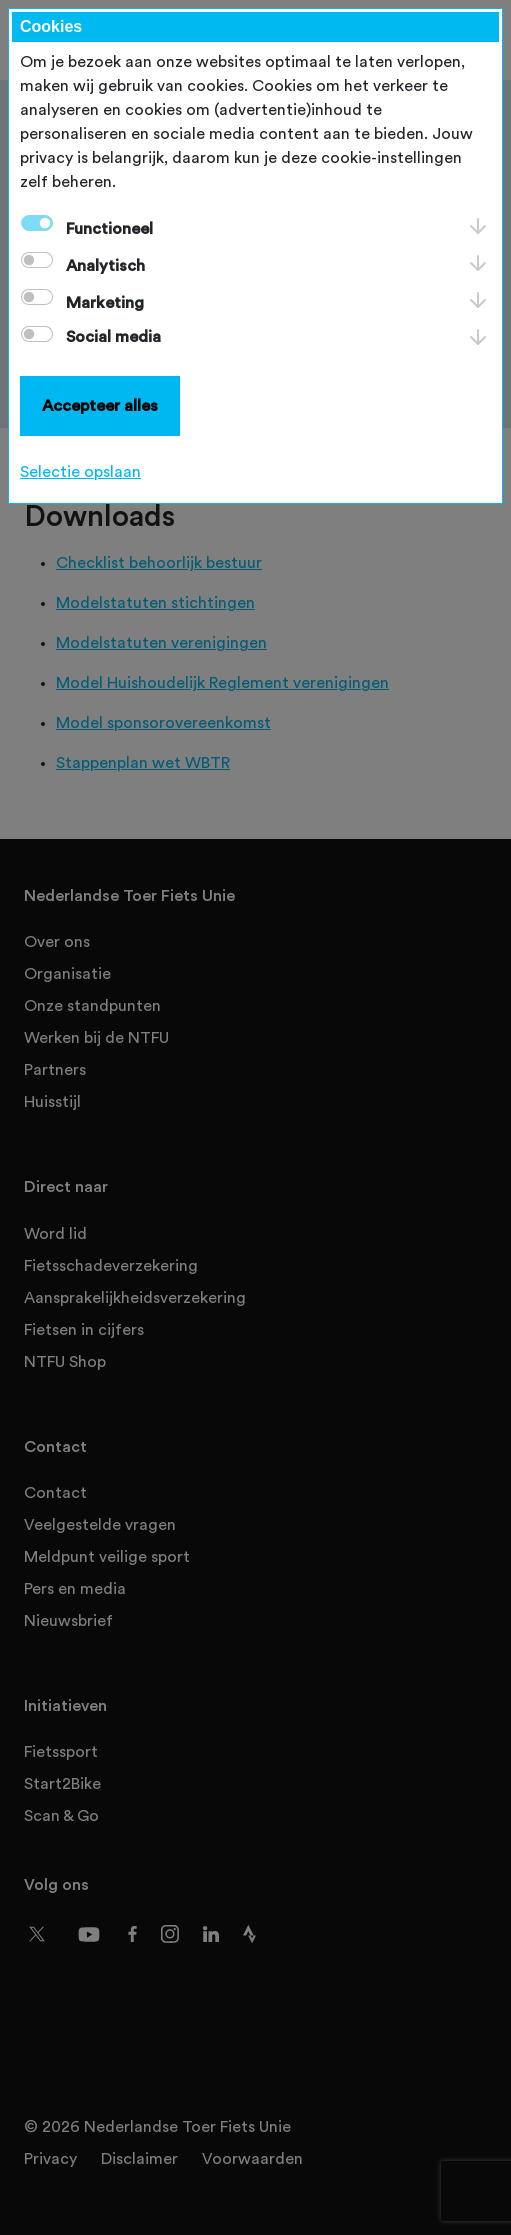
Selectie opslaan (80, 472)
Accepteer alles (100, 406)
